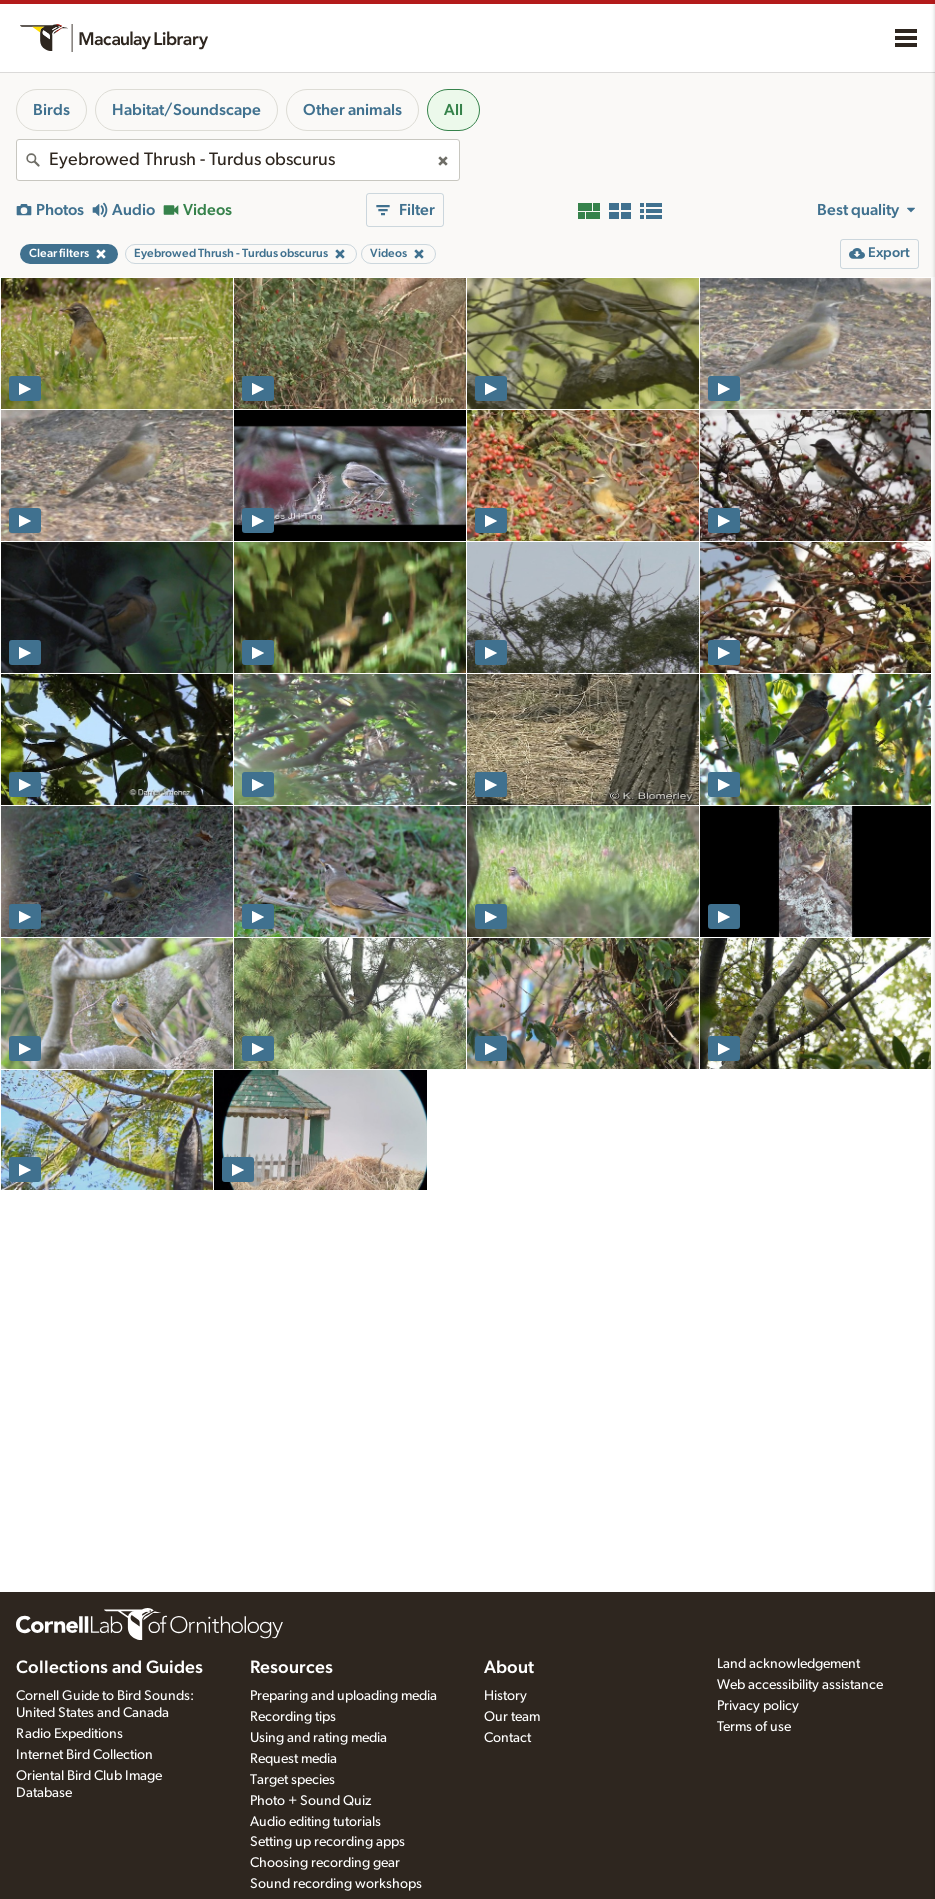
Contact (507, 1738)
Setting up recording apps (327, 1842)
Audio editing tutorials (315, 1822)
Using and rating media (318, 1738)
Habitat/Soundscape (186, 110)
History (505, 1696)
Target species (292, 1780)
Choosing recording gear (325, 1863)
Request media (293, 1759)
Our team (512, 1717)
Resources (291, 1668)
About (509, 1668)
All (453, 110)
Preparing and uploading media (343, 1696)
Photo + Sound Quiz (310, 1801)
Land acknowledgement (788, 1664)
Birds (51, 110)
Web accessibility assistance (800, 1685)
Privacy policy (758, 1706)
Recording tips (293, 1717)
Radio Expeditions (69, 1734)
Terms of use (754, 1727)
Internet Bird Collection (84, 1755)
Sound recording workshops (336, 1884)
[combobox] (238, 160)
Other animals (352, 110)
